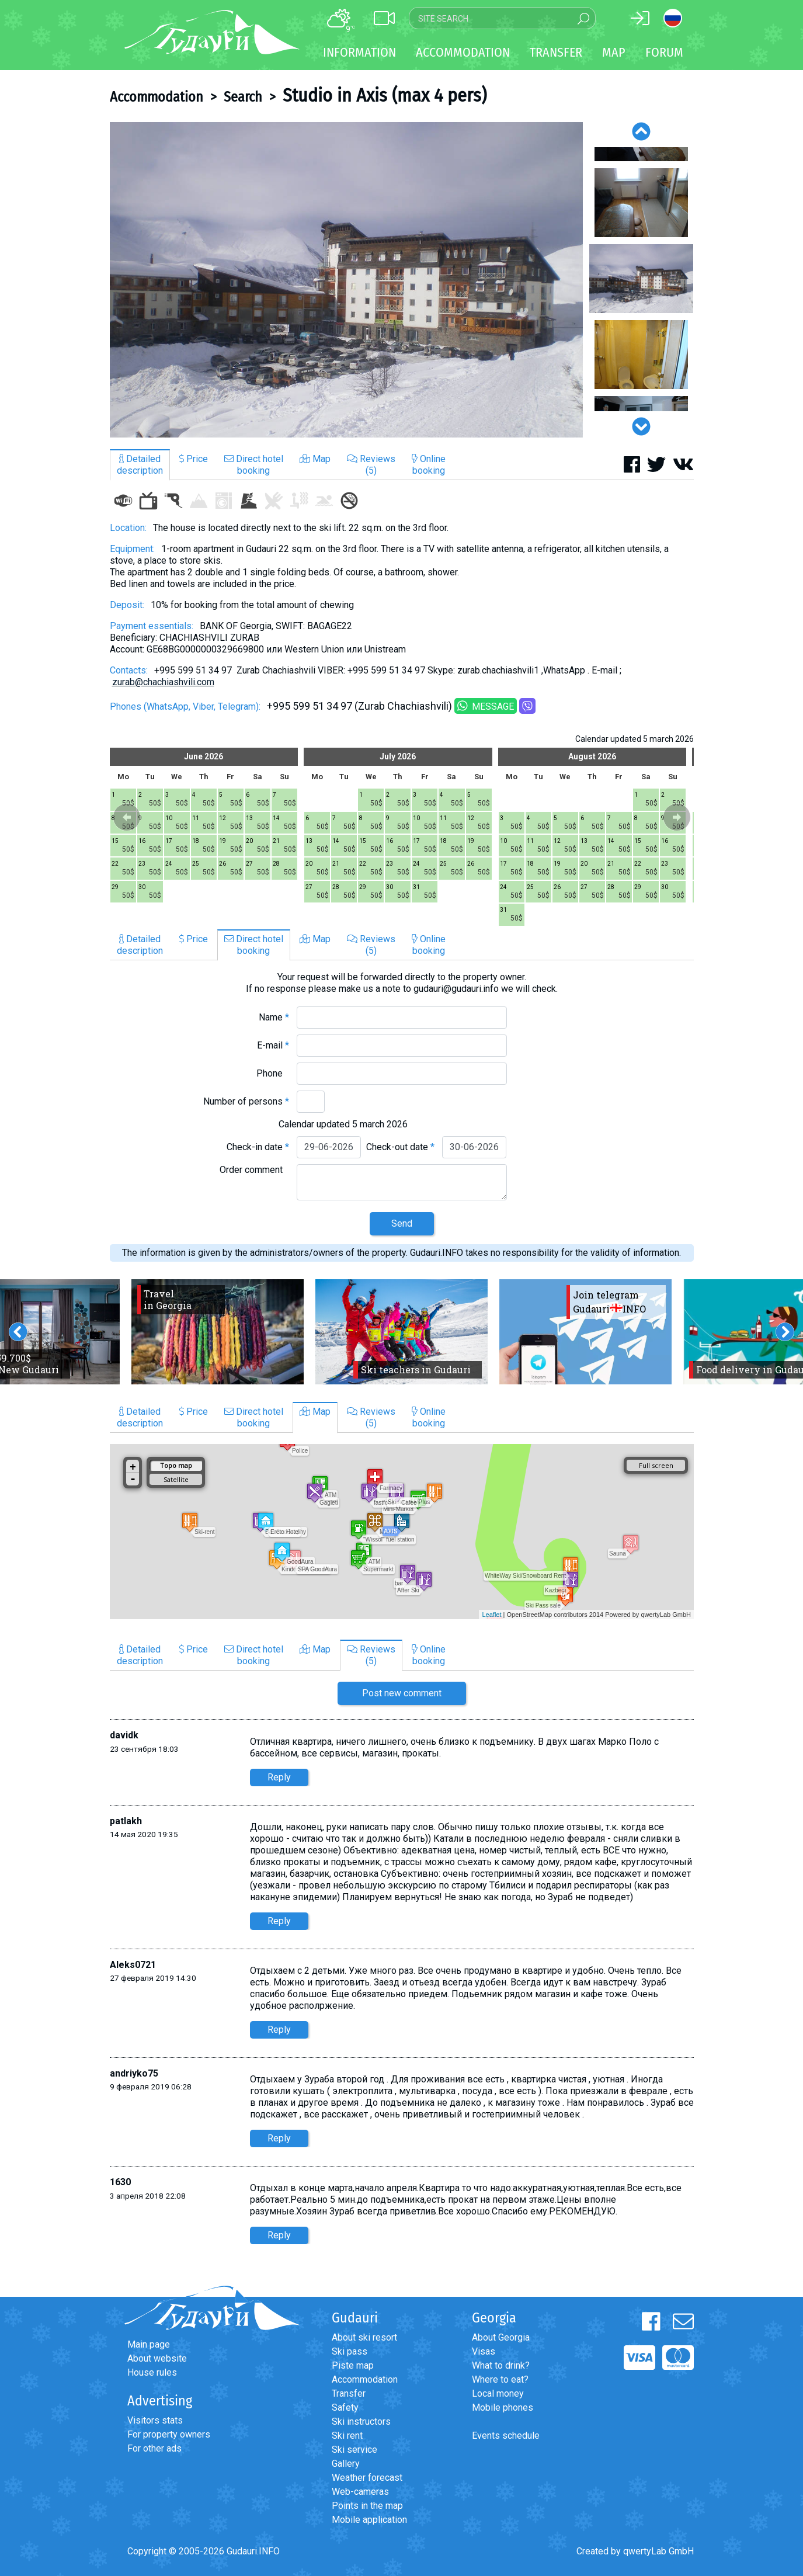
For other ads (154, 2448)
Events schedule (506, 2435)
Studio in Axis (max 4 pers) (384, 95)
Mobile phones (502, 2407)
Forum (664, 52)
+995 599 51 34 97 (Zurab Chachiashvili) (359, 706)
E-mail (273, 1045)
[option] (346, 280)
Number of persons (246, 1101)
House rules (152, 2372)
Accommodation (156, 97)
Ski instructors (361, 2421)
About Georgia (501, 2337)
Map (613, 52)
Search (243, 97)
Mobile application (369, 2519)
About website (157, 2358)
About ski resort (364, 2337)
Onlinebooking (429, 464)
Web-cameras (360, 2491)
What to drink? (501, 2365)
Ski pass (349, 2351)
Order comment (254, 1169)
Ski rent (347, 2435)
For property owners (168, 2434)
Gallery (346, 2463)
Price (193, 458)
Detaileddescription (140, 464)
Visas (483, 2351)
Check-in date (258, 1146)
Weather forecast (367, 2477)
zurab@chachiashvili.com (163, 682)
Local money (498, 2393)
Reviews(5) (371, 464)
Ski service (354, 2449)
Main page (148, 2344)
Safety (345, 2407)
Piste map (353, 2365)
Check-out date (400, 1146)
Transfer (349, 2393)
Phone (272, 1073)
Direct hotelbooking (253, 464)
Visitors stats (155, 2420)
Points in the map (367, 2505)
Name (274, 1017)
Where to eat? (500, 2379)
